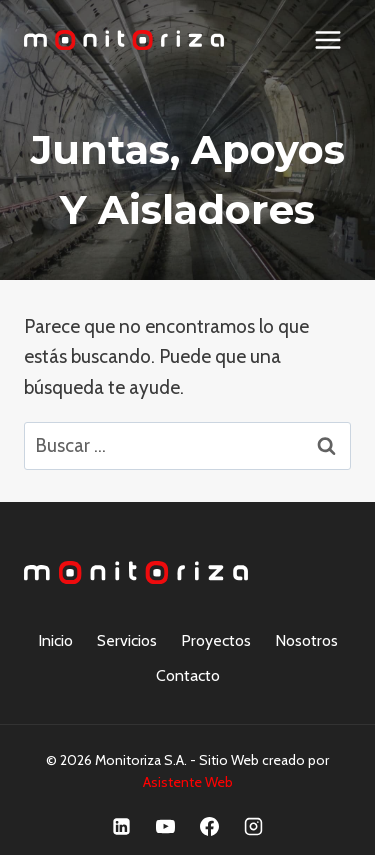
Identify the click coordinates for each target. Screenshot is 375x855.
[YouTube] (166, 826)
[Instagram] (253, 826)
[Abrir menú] (327, 39)
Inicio (55, 640)
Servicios (127, 640)
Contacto (188, 675)
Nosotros (306, 640)
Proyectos (216, 640)
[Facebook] (209, 826)
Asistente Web (188, 782)
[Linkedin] (122, 826)
